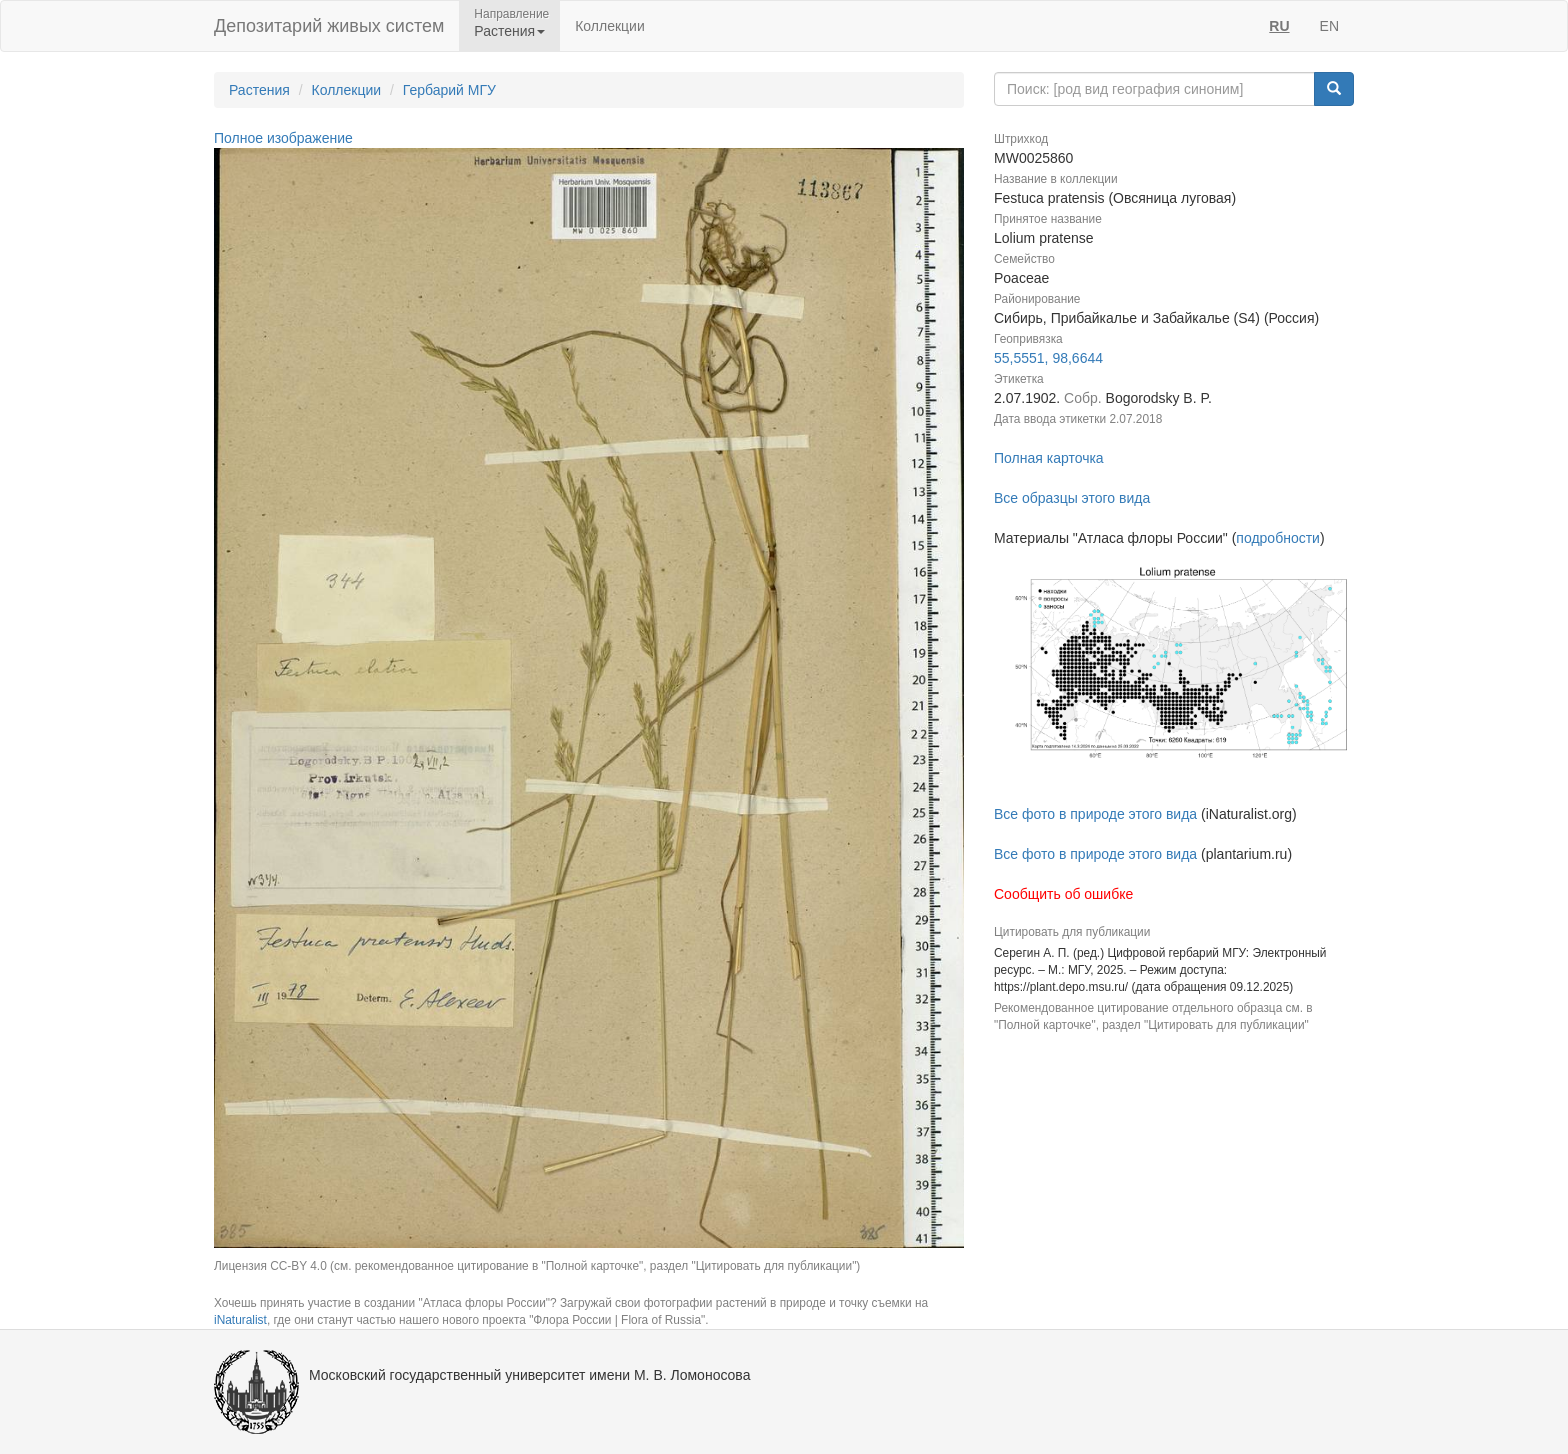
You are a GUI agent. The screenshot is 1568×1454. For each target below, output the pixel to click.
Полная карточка (1049, 458)
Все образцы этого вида (1072, 498)
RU (1279, 26)
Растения (259, 90)
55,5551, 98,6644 (1048, 358)
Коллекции (610, 26)
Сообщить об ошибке (1063, 894)
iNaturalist (240, 1320)
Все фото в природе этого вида (1095, 814)
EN (1329, 26)
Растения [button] (509, 31)
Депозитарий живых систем (329, 26)
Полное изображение (283, 138)
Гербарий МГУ (449, 90)
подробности (1278, 538)
